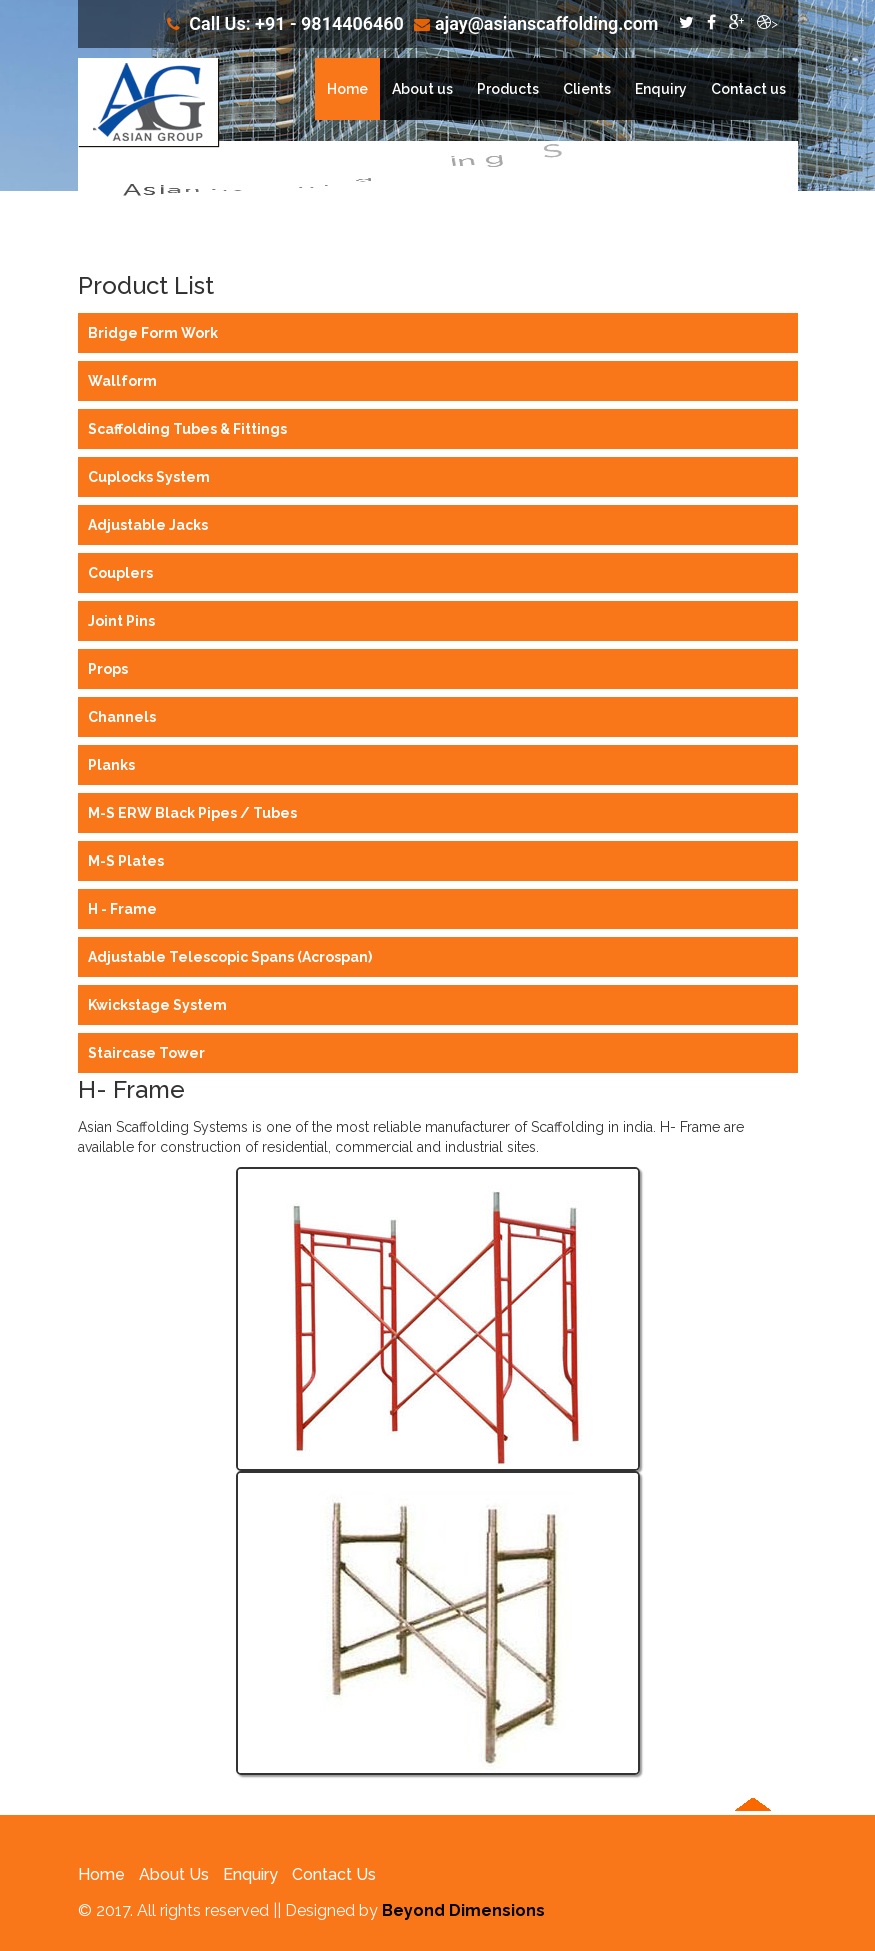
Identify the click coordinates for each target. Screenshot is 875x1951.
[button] (753, 1877)
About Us (174, 1874)
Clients (587, 89)
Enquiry (661, 89)
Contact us (748, 89)
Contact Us (334, 1874)
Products (508, 89)
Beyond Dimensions (463, 1910)
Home (347, 89)
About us (422, 89)
